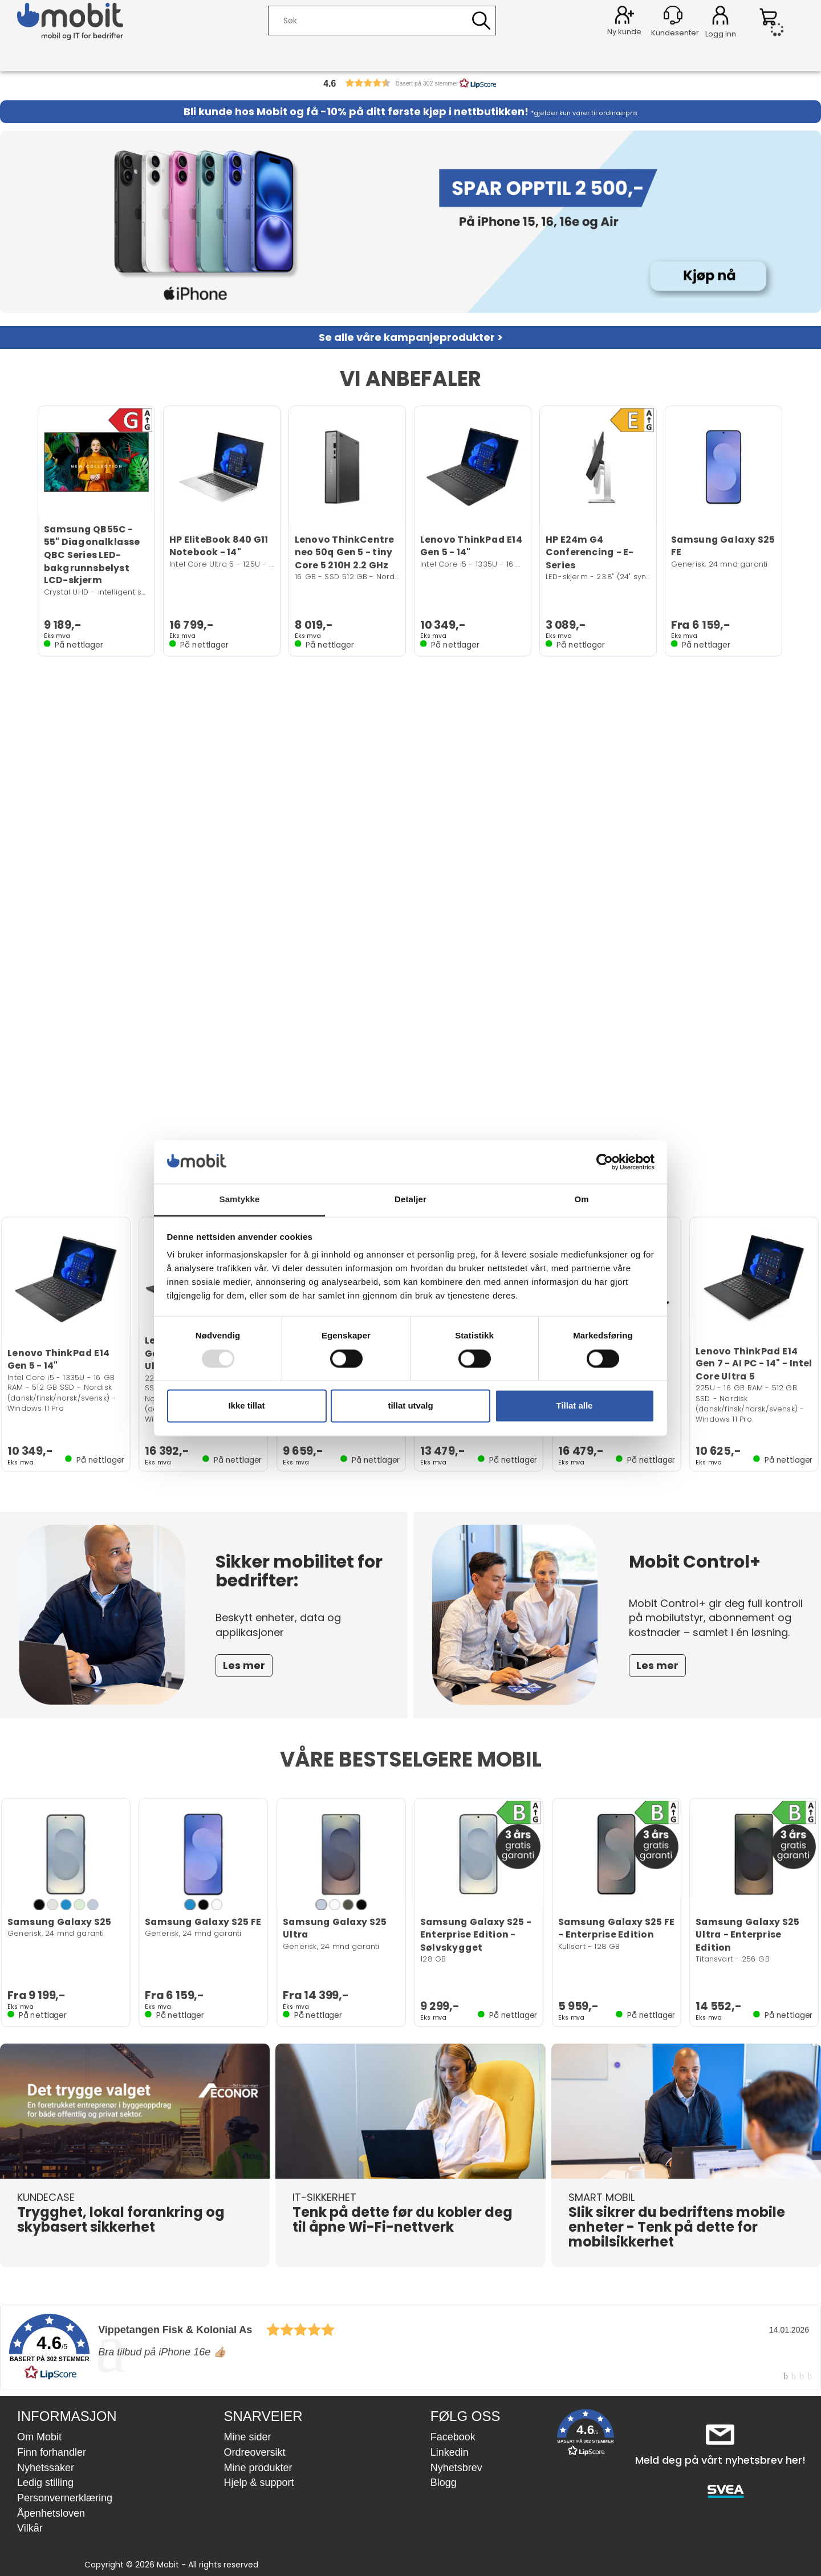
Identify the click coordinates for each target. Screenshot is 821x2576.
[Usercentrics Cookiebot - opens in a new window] (605, 1161)
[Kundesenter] (673, 15)
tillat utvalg (410, 1406)
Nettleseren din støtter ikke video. (410, 928)
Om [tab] (581, 1199)
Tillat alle (574, 1406)
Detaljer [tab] (410, 1199)
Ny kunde (624, 31)
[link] (410, 2347)
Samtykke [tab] (240, 1199)
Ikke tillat (246, 1406)
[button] (410, 83)
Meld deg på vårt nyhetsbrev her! (720, 2460)
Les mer (244, 1665)
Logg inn (720, 17)
